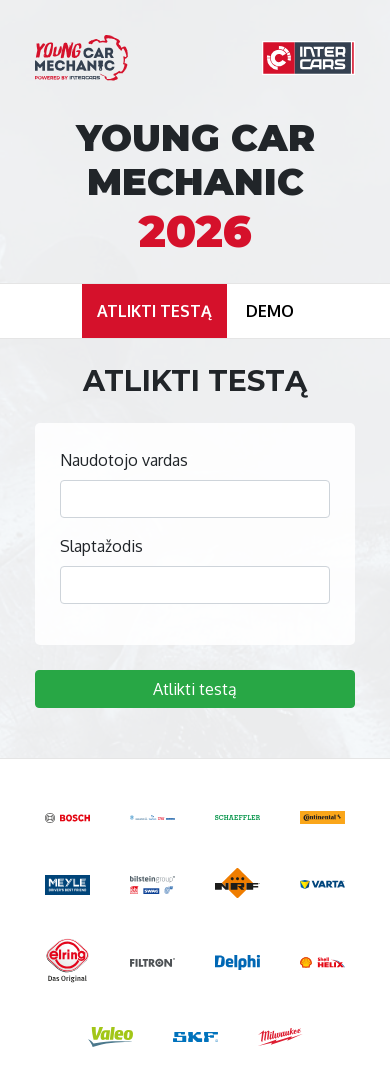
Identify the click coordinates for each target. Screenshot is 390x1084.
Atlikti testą (195, 689)
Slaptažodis (101, 546)
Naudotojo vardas (124, 460)
